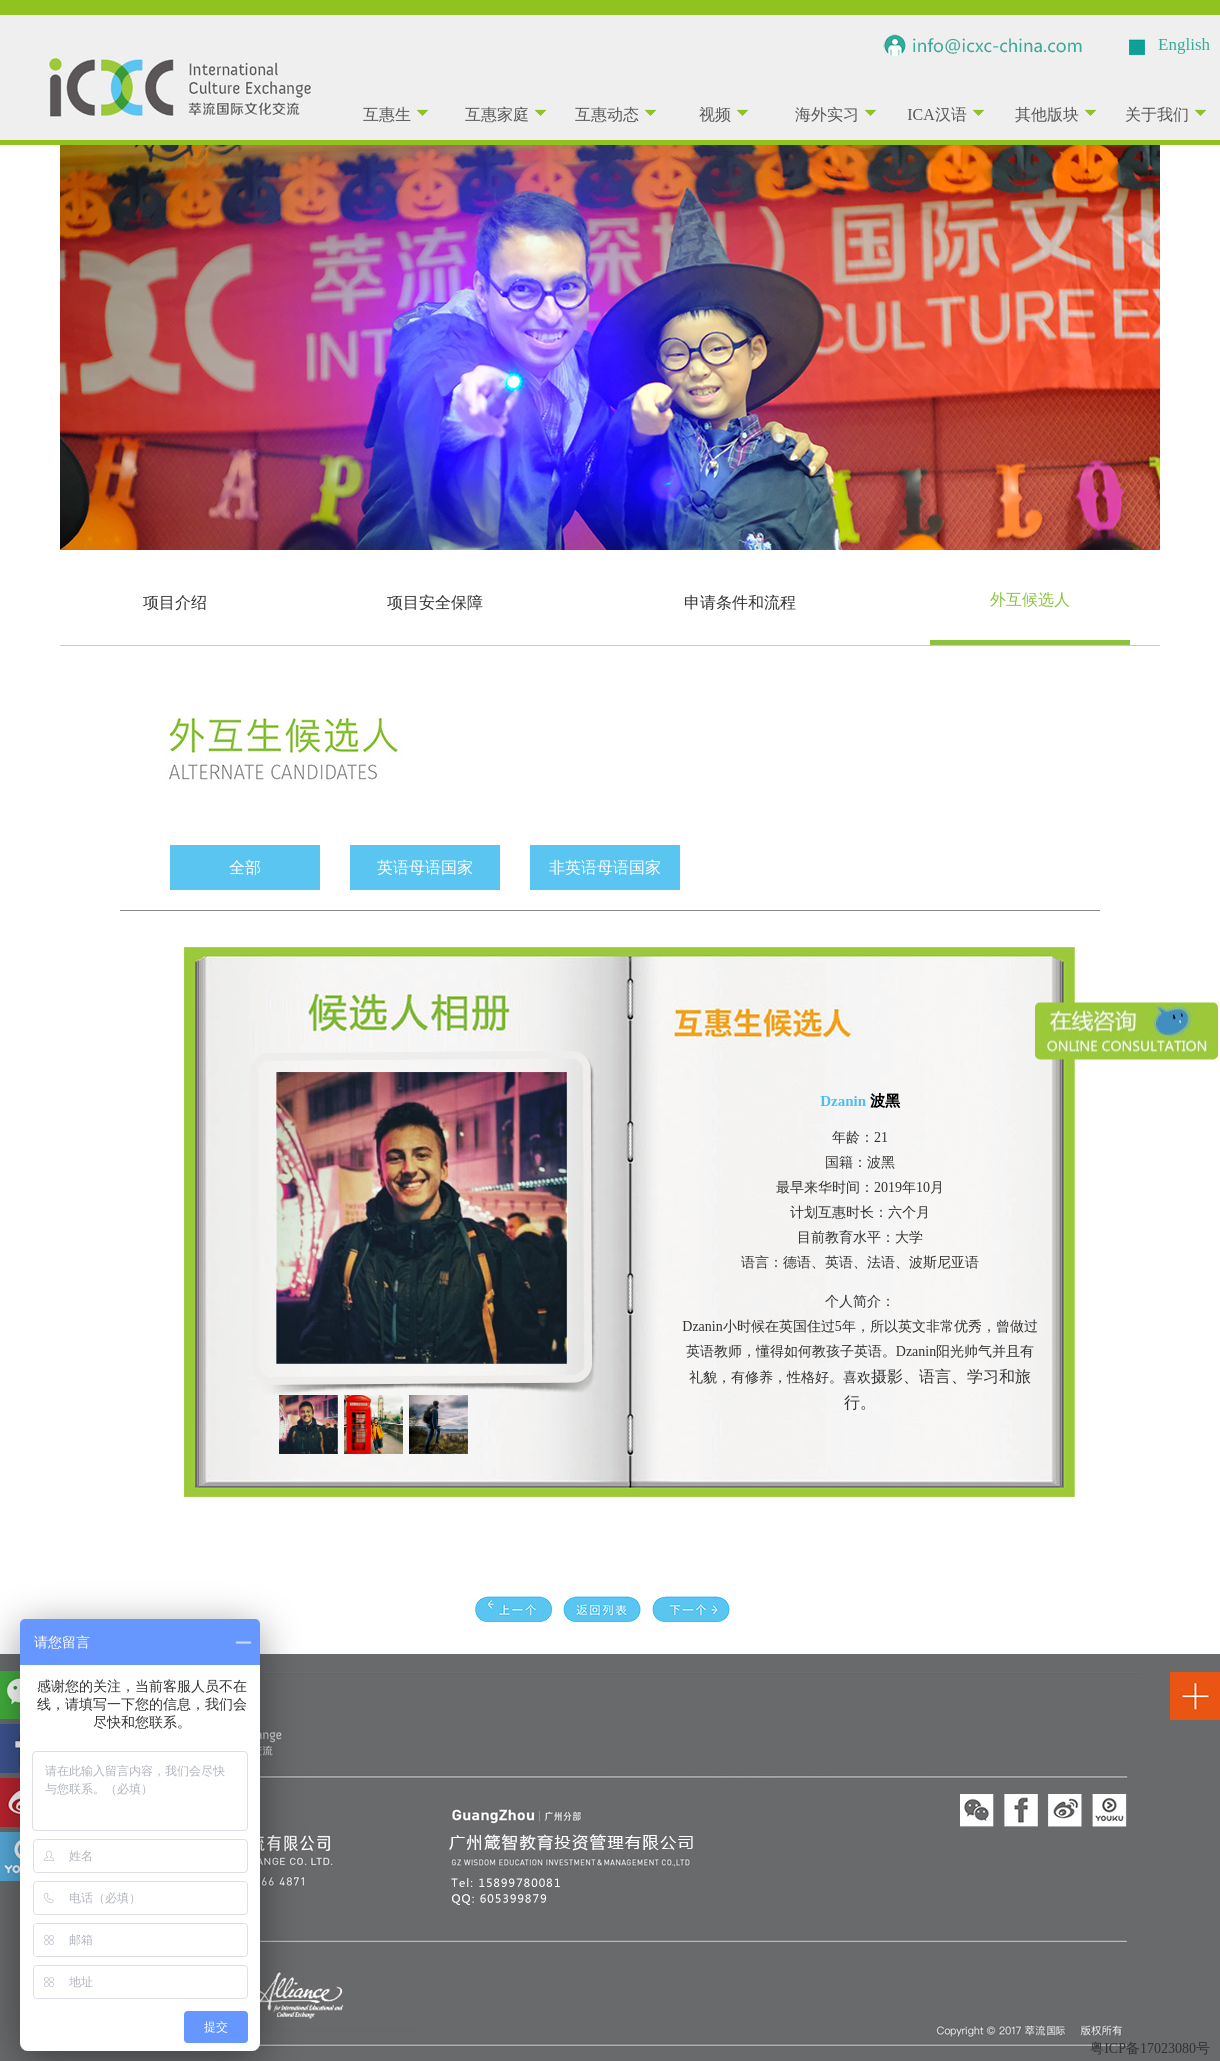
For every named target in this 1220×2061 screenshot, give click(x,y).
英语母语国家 (425, 867)
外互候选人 (1030, 599)
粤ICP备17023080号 (1150, 2048)
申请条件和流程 (740, 602)
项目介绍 (175, 602)
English (1184, 44)
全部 (245, 867)
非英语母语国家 (605, 867)
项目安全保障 (435, 602)
